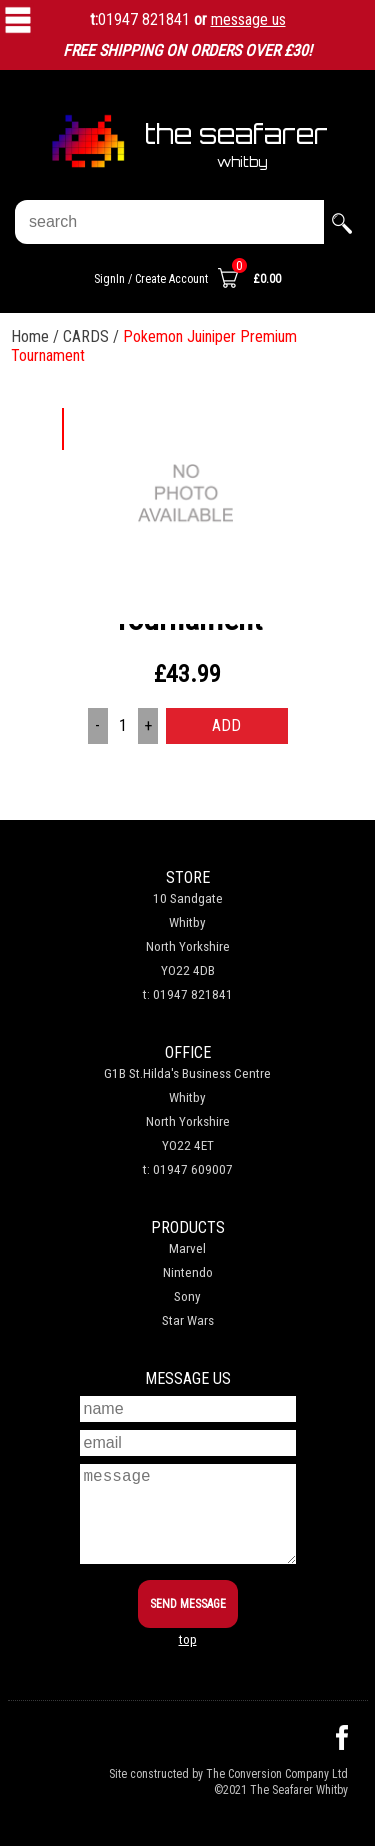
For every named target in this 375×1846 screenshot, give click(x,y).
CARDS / (93, 336)
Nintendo (188, 1272)
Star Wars (188, 1320)
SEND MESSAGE (188, 1604)
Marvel (187, 1248)
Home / (37, 336)
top (188, 1639)
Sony (187, 1296)
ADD (226, 725)
